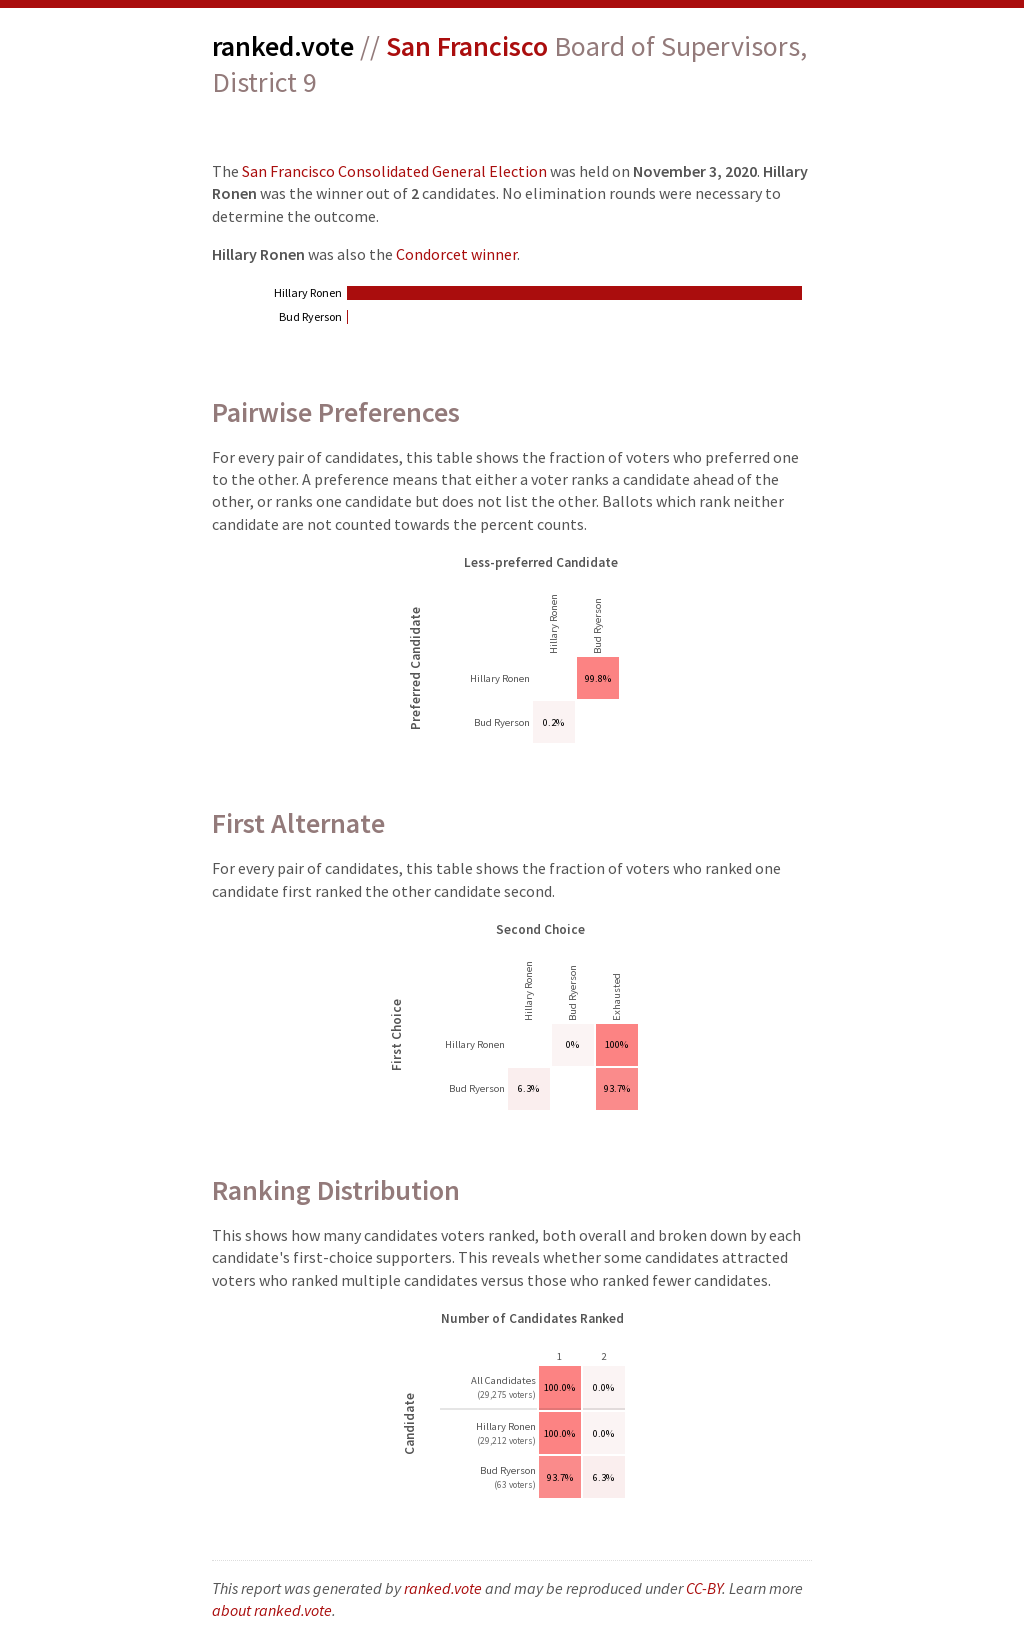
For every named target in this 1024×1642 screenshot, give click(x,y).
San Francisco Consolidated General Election (394, 171)
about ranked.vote (272, 1610)
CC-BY (704, 1588)
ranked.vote (283, 46)
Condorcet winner (456, 254)
